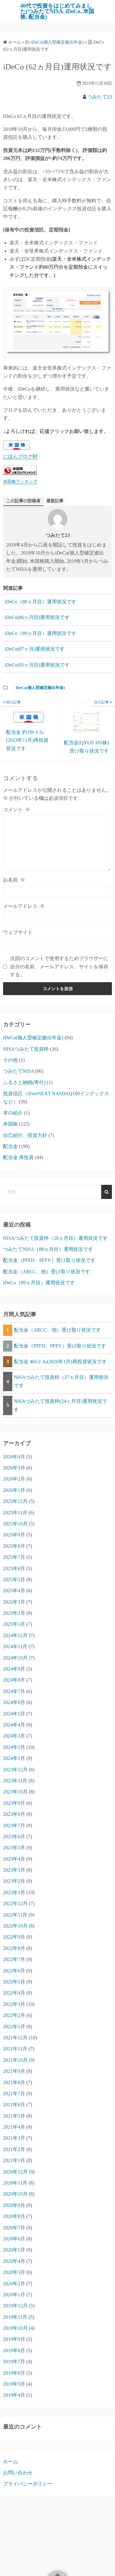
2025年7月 (14, 1557)
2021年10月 (15, 2060)
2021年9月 (14, 2071)
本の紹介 (13, 1112)
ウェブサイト (18, 932)
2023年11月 (15, 1780)
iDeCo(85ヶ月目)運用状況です (37, 664)
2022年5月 (14, 1981)
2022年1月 (14, 2026)
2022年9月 (14, 1937)
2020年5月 (14, 2249)
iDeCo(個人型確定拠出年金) (40, 687)
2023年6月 (14, 1836)
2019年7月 (14, 2361)
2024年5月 (14, 1713)
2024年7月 (14, 1691)
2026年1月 (14, 1490)
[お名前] (58, 891)
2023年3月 (14, 1870)
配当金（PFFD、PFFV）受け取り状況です (49, 1260)
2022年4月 (14, 1992)
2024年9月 (14, 1668)
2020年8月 (14, 2216)
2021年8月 (14, 2082)
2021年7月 (14, 2093)
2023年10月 (15, 1791)
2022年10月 (15, 1925)
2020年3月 (14, 2272)
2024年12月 (15, 1635)
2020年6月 (14, 2238)
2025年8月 (14, 1546)
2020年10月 (15, 2194)
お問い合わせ (18, 2472)
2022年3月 (14, 2004)
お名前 (14, 879)
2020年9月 (14, 2205)
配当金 (10, 1146)
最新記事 (54, 501)
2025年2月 (14, 1613)
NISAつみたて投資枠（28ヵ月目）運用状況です (55, 1238)
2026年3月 (14, 1467)
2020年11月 (15, 2182)
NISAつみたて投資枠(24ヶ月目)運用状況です (60, 1405)
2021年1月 (14, 2160)
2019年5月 (14, 2384)
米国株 (10, 1124)
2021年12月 (15, 2037)
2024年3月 (14, 1735)
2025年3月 (14, 1602)
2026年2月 (14, 1478)
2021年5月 (14, 2116)
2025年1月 (14, 1624)
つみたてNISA (18, 1071)
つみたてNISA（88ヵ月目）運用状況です (48, 1249)
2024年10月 (15, 1657)
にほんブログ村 (20, 456)
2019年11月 (15, 2317)
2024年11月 (15, 1646)
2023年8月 (14, 1814)
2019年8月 (14, 2350)
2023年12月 (15, 1769)
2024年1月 (14, 1758)
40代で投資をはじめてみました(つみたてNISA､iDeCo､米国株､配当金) (57, 11)
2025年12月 (15, 1501)
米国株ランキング (20, 481)
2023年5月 (14, 1847)
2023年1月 (14, 1892)
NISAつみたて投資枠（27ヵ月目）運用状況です (61, 1381)
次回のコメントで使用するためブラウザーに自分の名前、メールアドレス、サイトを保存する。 (59, 966)
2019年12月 (15, 2305)
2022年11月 (15, 1914)
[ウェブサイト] (58, 944)
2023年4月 (14, 1859)
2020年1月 (14, 2294)
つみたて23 (99, 96)
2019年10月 (15, 2328)
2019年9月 (14, 2339)
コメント (16, 809)
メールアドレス (24, 906)
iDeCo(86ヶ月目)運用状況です (37, 617)
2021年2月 (14, 2149)
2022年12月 (15, 1903)
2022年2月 (14, 2015)
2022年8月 (14, 1948)
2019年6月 (14, 2373)
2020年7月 (14, 2227)
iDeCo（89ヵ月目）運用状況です (40, 633)
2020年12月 (15, 2171)
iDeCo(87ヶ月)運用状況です (35, 649)
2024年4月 (14, 1724)
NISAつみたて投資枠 (26, 1049)
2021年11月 (15, 2048)
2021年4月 (14, 2127)
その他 (10, 1060)
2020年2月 (14, 2283)
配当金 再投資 (18, 1157)
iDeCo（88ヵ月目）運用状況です (40, 601)
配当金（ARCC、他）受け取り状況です (46, 1271)
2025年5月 (14, 1579)
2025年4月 (14, 1590)
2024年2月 (14, 1747)
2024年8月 (14, 1680)
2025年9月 (14, 1534)
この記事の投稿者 (23, 501)
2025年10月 (15, 1523)
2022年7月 (14, 1959)
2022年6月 (14, 1970)
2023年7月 (14, 1825)
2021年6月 (14, 2104)
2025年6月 (14, 1568)
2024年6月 (14, 1702)
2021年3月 (14, 2138)
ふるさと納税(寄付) (24, 1082)
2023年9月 (14, 1803)
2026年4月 (14, 1456)
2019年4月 (14, 2395)
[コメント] (58, 843)
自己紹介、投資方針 (25, 1135)
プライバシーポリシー (27, 2483)
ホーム (10, 2461)
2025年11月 (15, 1512)
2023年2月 (14, 1881)
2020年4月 (14, 2261)
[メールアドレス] (58, 918)
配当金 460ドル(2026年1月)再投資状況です (60, 1361)
